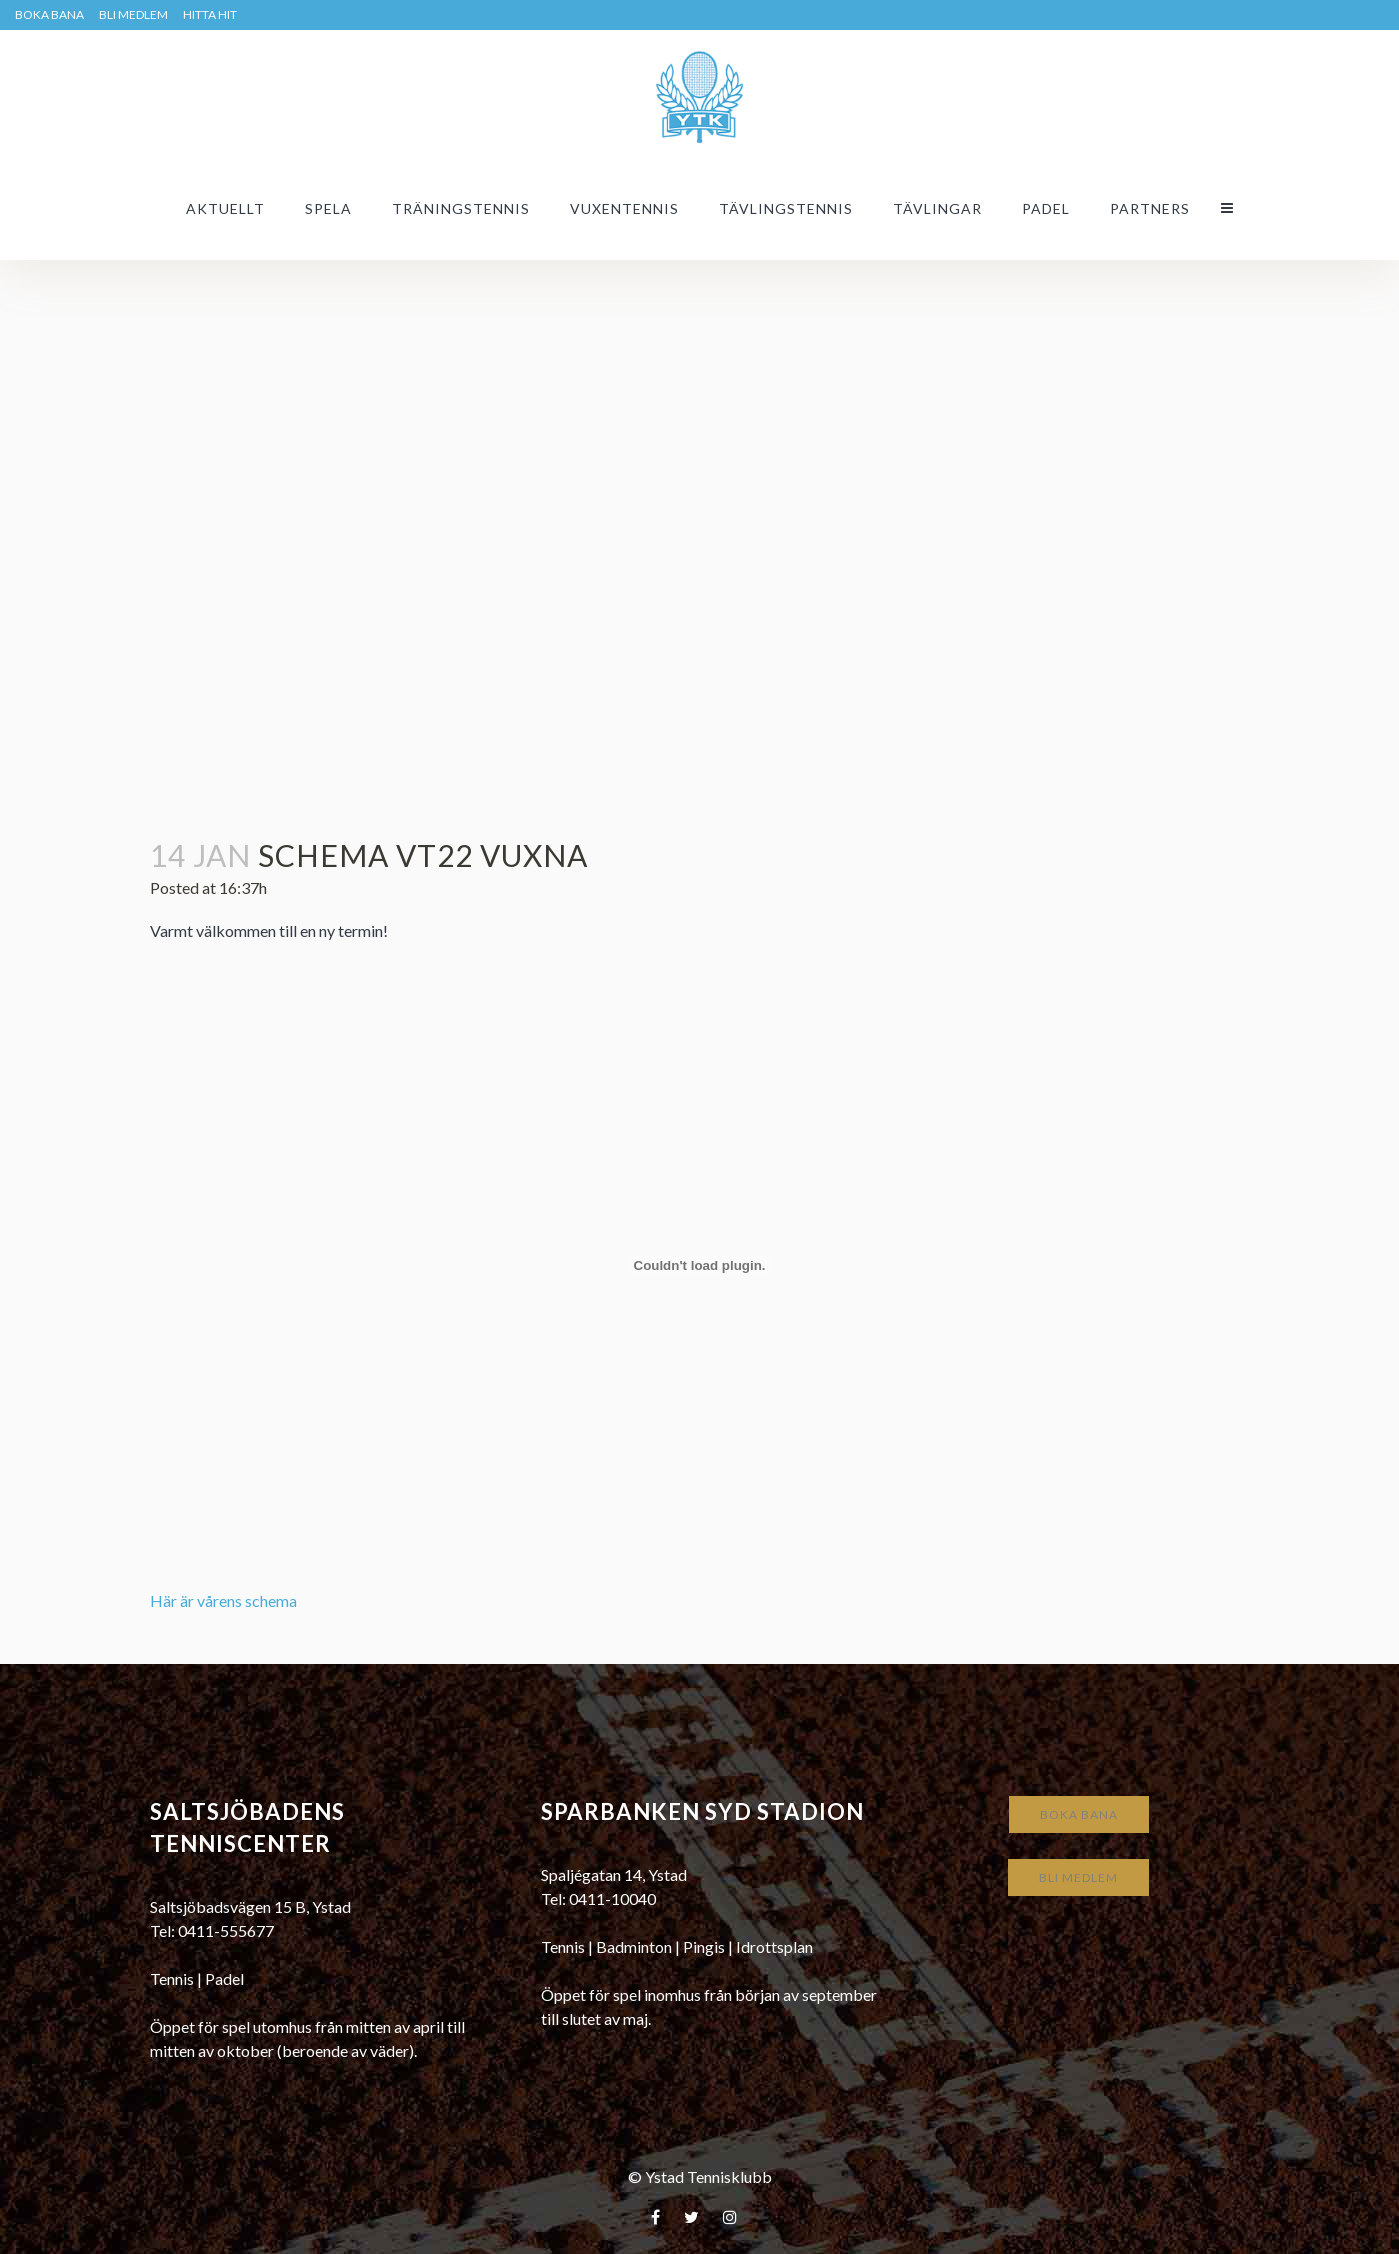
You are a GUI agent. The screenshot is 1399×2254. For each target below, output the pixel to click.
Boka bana (1079, 1814)
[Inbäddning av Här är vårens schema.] (700, 1265)
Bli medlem (133, 14)
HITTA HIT (210, 14)
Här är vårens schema (223, 1600)
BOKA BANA (49, 14)
